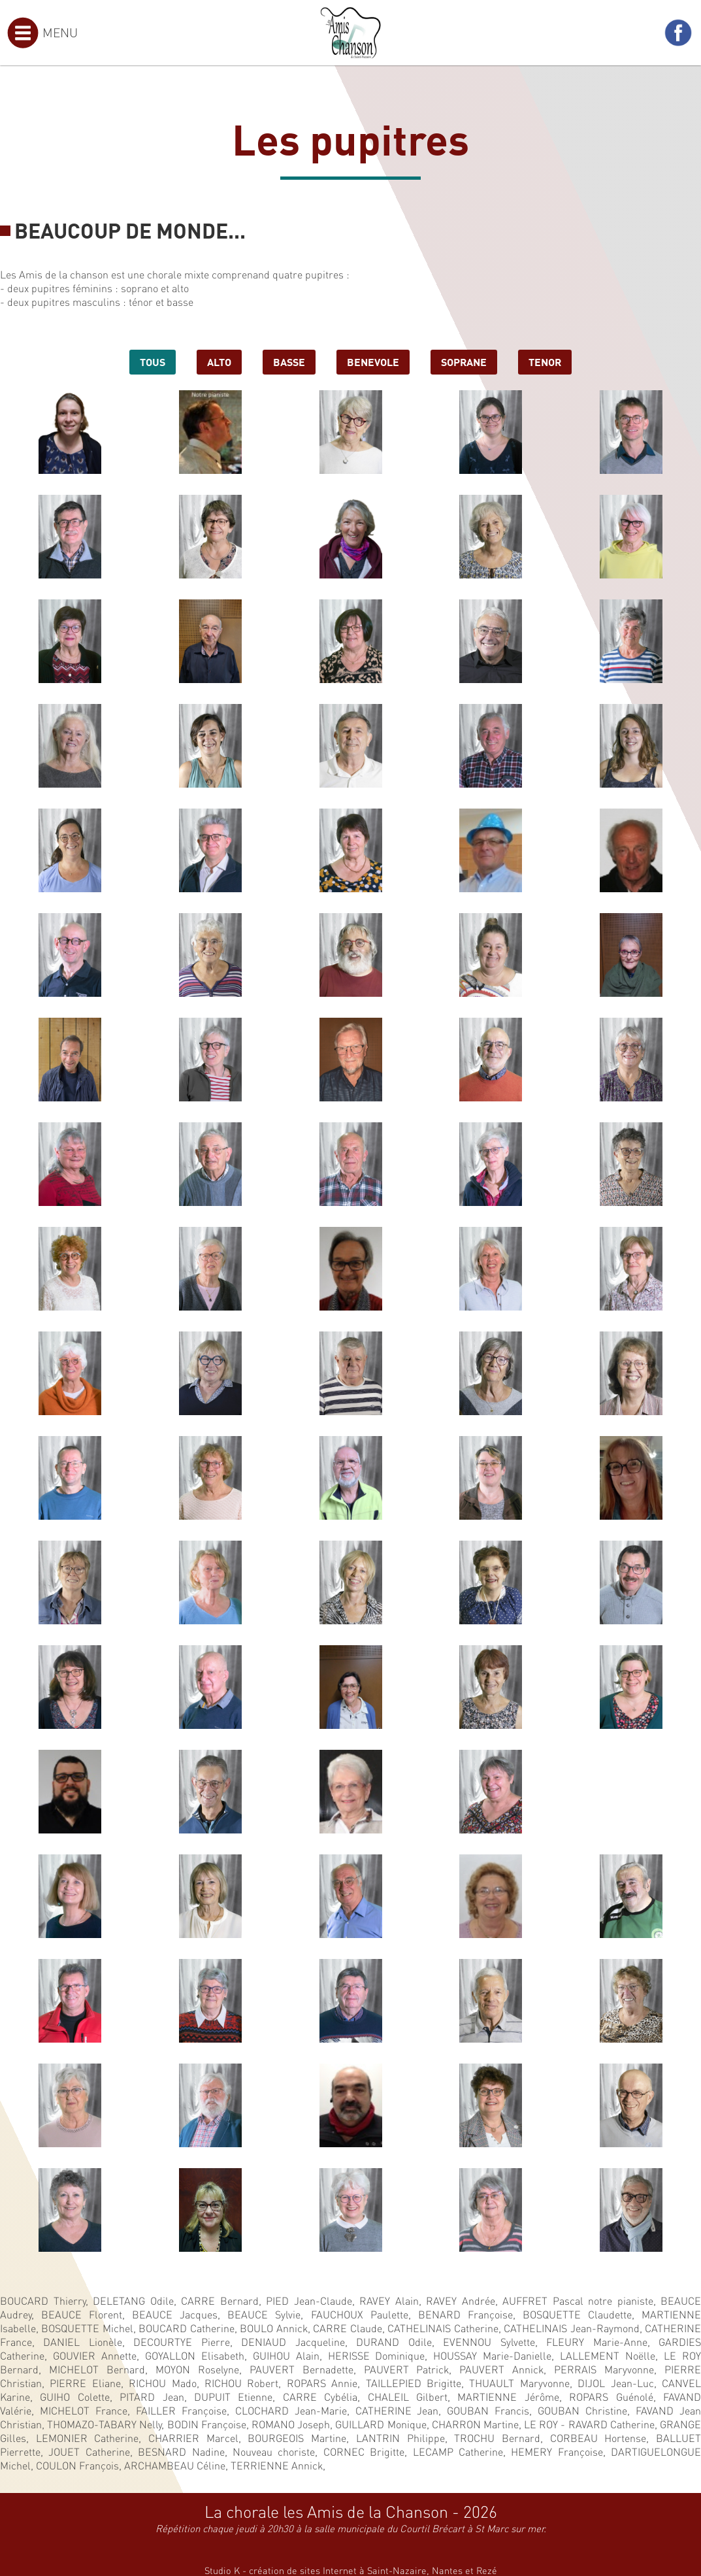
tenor (545, 361)
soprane (464, 361)
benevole (373, 361)
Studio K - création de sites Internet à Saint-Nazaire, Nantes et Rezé (350, 2570)
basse (289, 361)
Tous (152, 361)
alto (219, 361)
